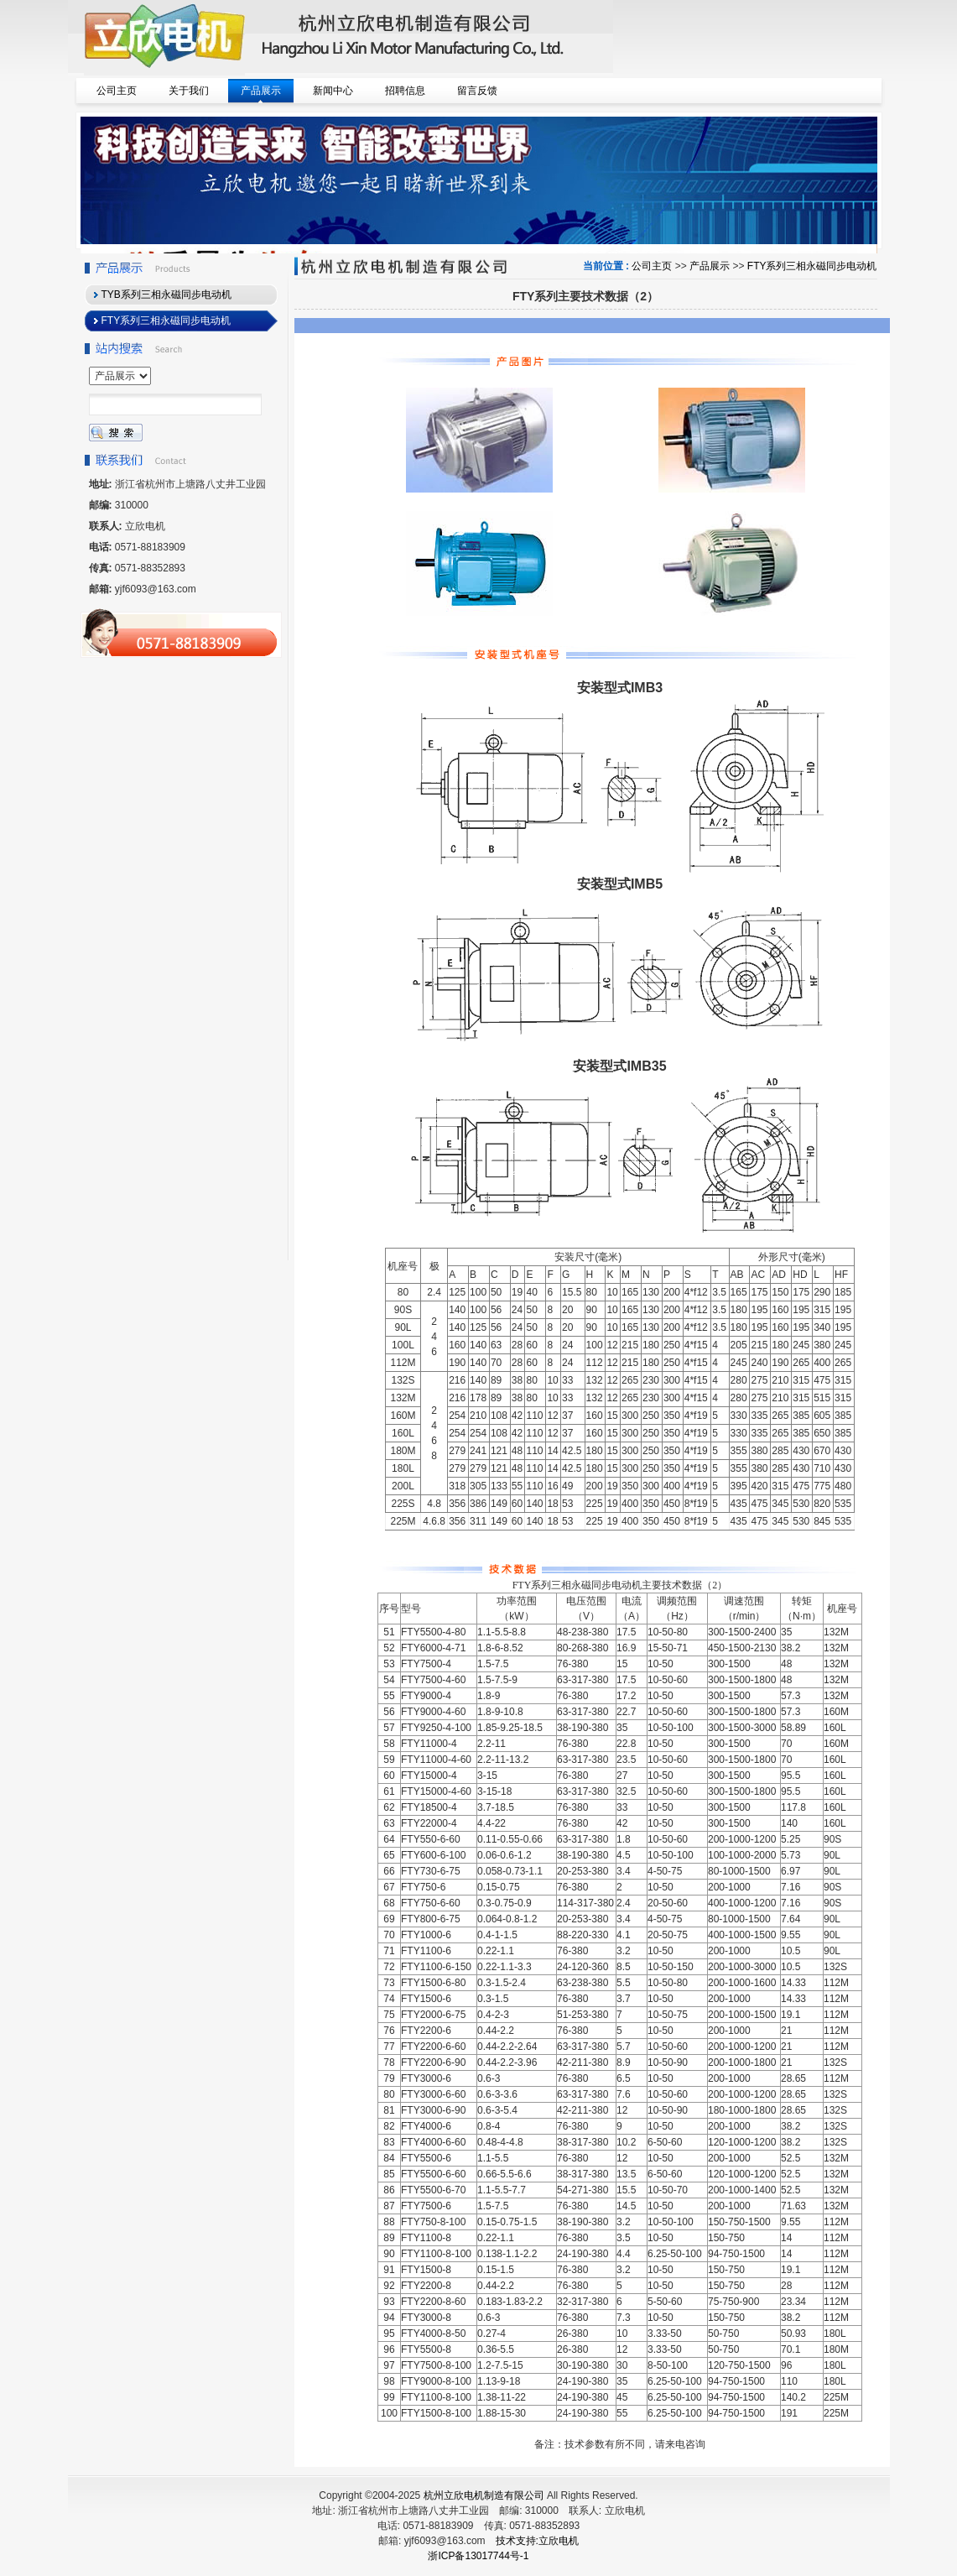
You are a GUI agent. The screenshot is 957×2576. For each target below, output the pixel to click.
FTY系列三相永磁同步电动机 (812, 266)
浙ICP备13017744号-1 (478, 2556)
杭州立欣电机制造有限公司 (484, 2495)
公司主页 (652, 266)
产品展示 (709, 266)
